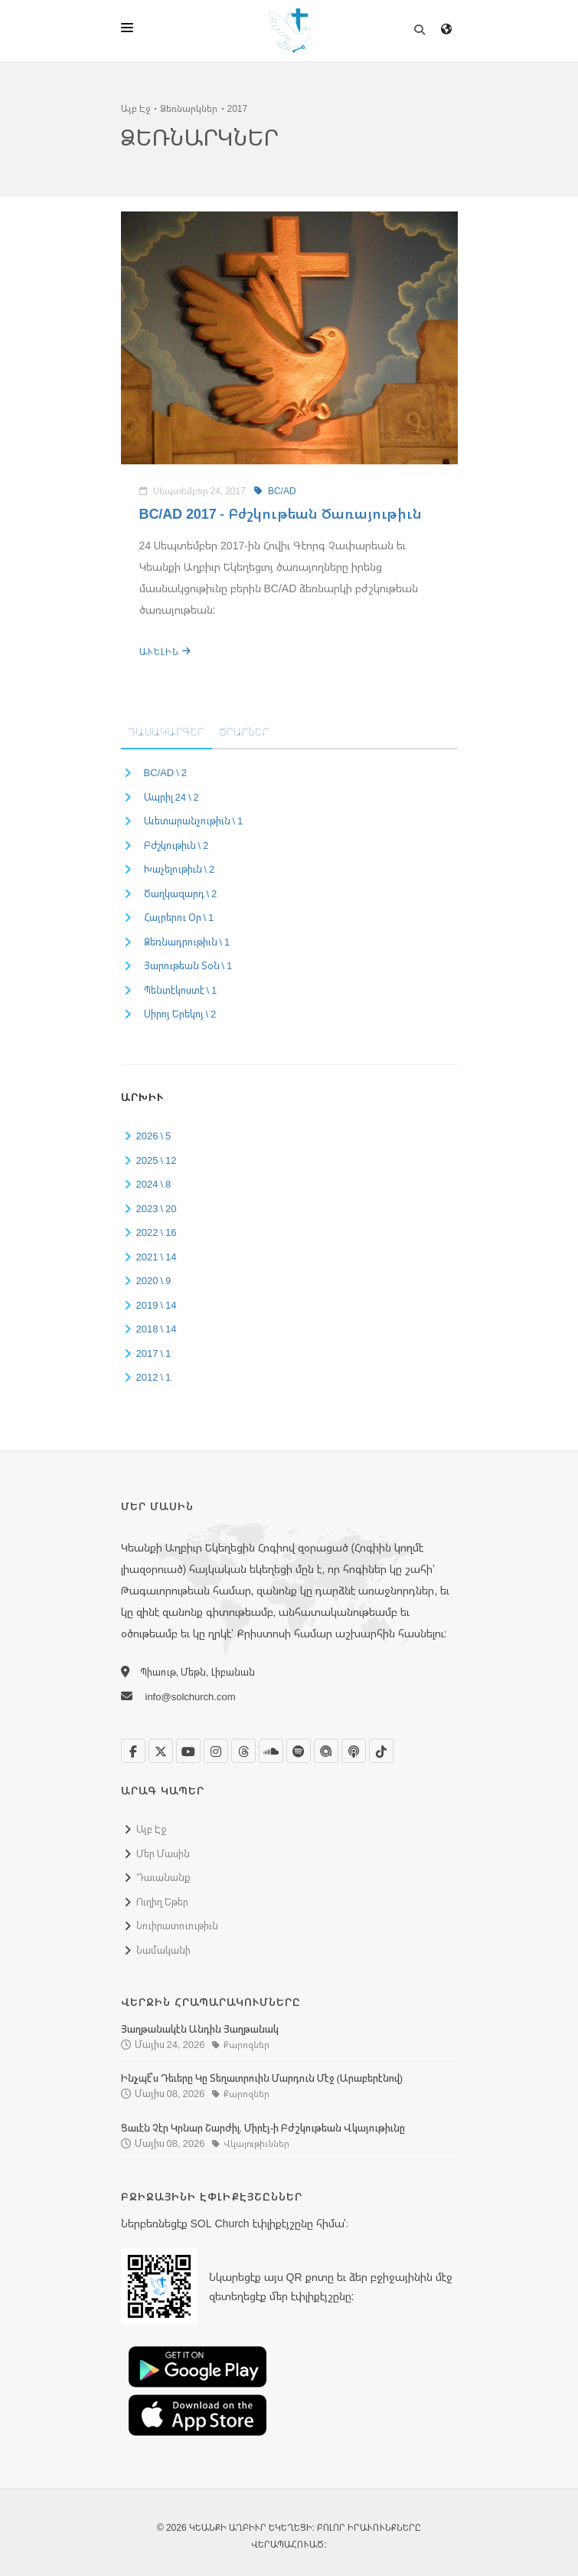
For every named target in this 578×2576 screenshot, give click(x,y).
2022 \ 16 (156, 1232)
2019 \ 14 (156, 1305)
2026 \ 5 (153, 1135)
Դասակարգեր (166, 732)
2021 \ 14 (156, 1256)
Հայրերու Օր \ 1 (179, 917)
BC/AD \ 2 (166, 772)
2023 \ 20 (156, 1208)
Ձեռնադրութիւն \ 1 (187, 942)
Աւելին (165, 651)
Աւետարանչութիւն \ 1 (193, 821)
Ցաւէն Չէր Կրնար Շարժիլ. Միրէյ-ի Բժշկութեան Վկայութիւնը (263, 2128)
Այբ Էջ (135, 108)
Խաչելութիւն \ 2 (179, 869)
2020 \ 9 (153, 1280)
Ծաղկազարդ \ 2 (180, 893)
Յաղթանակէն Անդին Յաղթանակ (200, 2029)
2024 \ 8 (153, 1184)
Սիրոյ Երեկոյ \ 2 (180, 1014)
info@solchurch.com (190, 1696)
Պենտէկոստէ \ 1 (180, 990)
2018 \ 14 (156, 1329)
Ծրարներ (244, 732)
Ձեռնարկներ (188, 108)
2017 (237, 108)
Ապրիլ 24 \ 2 (171, 797)
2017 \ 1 (153, 1353)
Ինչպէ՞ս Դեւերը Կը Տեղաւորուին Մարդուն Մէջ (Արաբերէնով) (262, 2078)
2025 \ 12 (156, 1160)
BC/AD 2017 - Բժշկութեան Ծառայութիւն (281, 513)
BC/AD (275, 490)
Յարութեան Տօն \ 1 (188, 965)
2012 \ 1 (153, 1377)
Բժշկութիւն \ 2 (176, 845)
